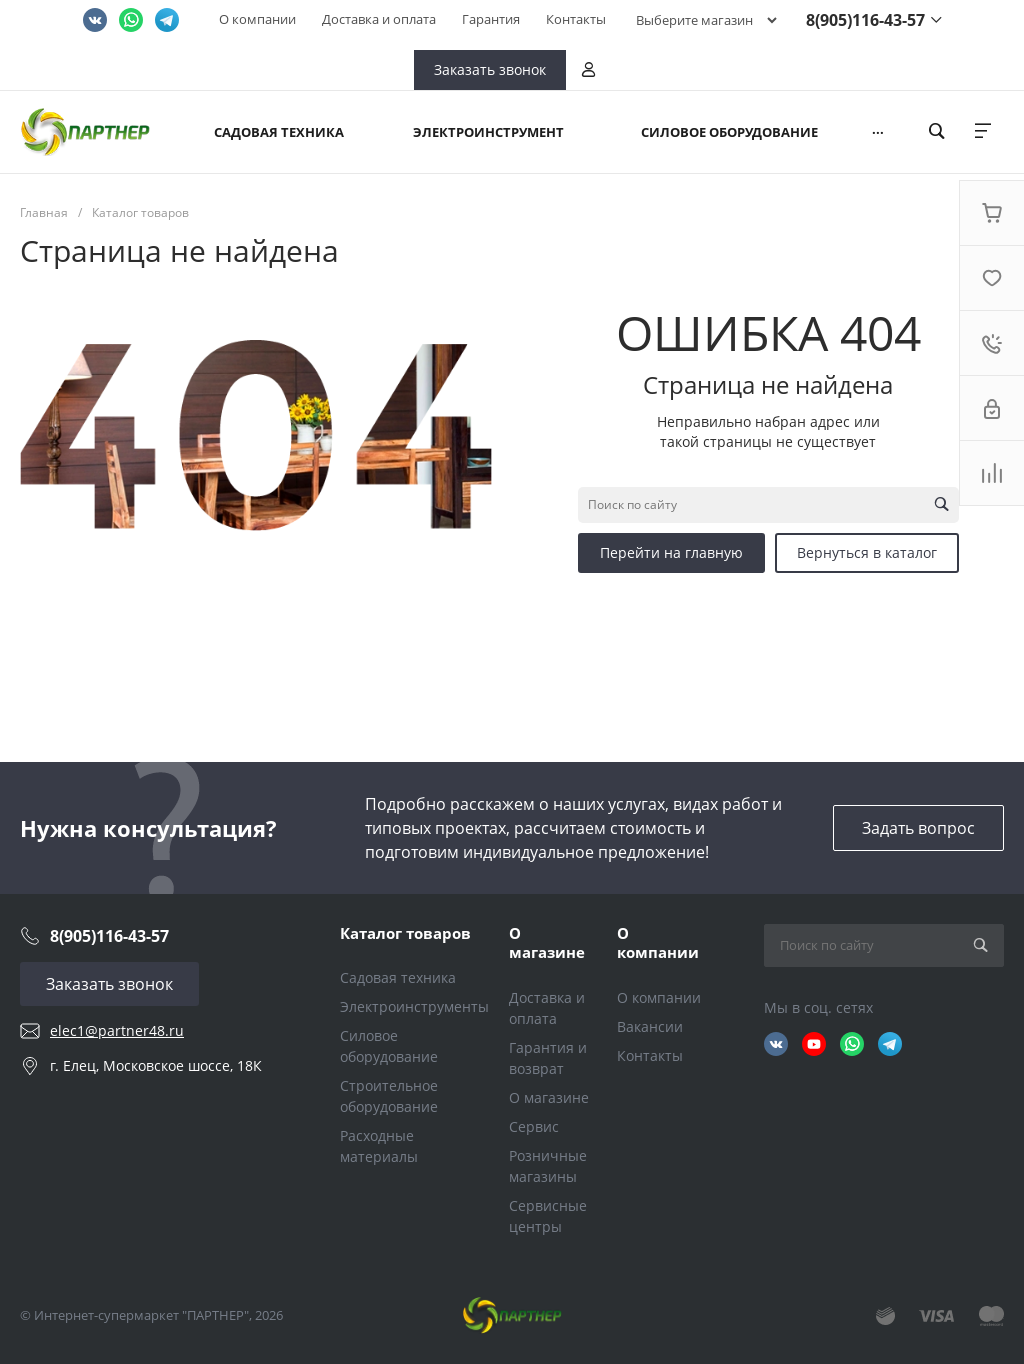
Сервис (534, 1126)
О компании (257, 19)
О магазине (547, 943)
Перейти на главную (671, 552)
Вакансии (650, 1026)
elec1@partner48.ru (117, 1030)
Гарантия (491, 19)
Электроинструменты (414, 1006)
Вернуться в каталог (867, 552)
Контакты (576, 19)
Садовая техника (398, 977)
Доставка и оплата (379, 19)
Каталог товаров (405, 933)
